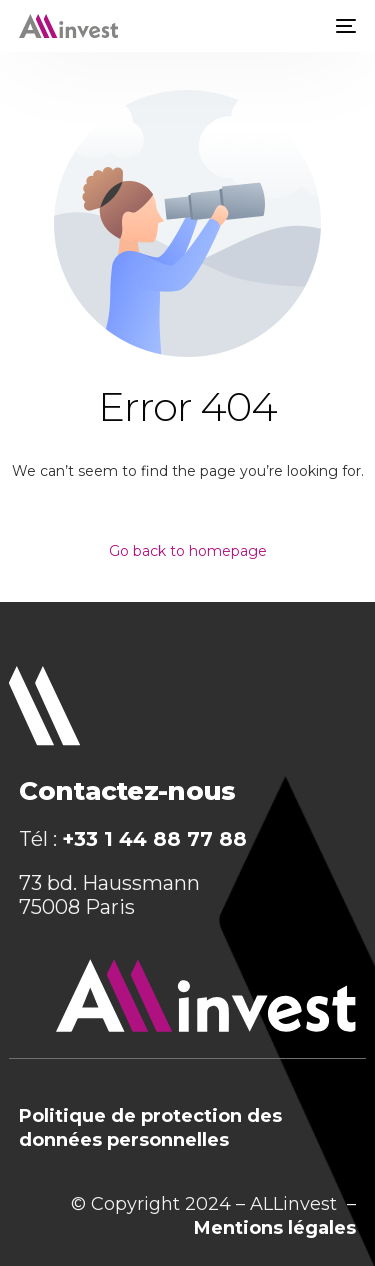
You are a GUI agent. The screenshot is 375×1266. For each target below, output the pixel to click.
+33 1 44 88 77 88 (154, 839)
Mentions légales (275, 1228)
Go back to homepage (188, 551)
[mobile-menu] (344, 26)
